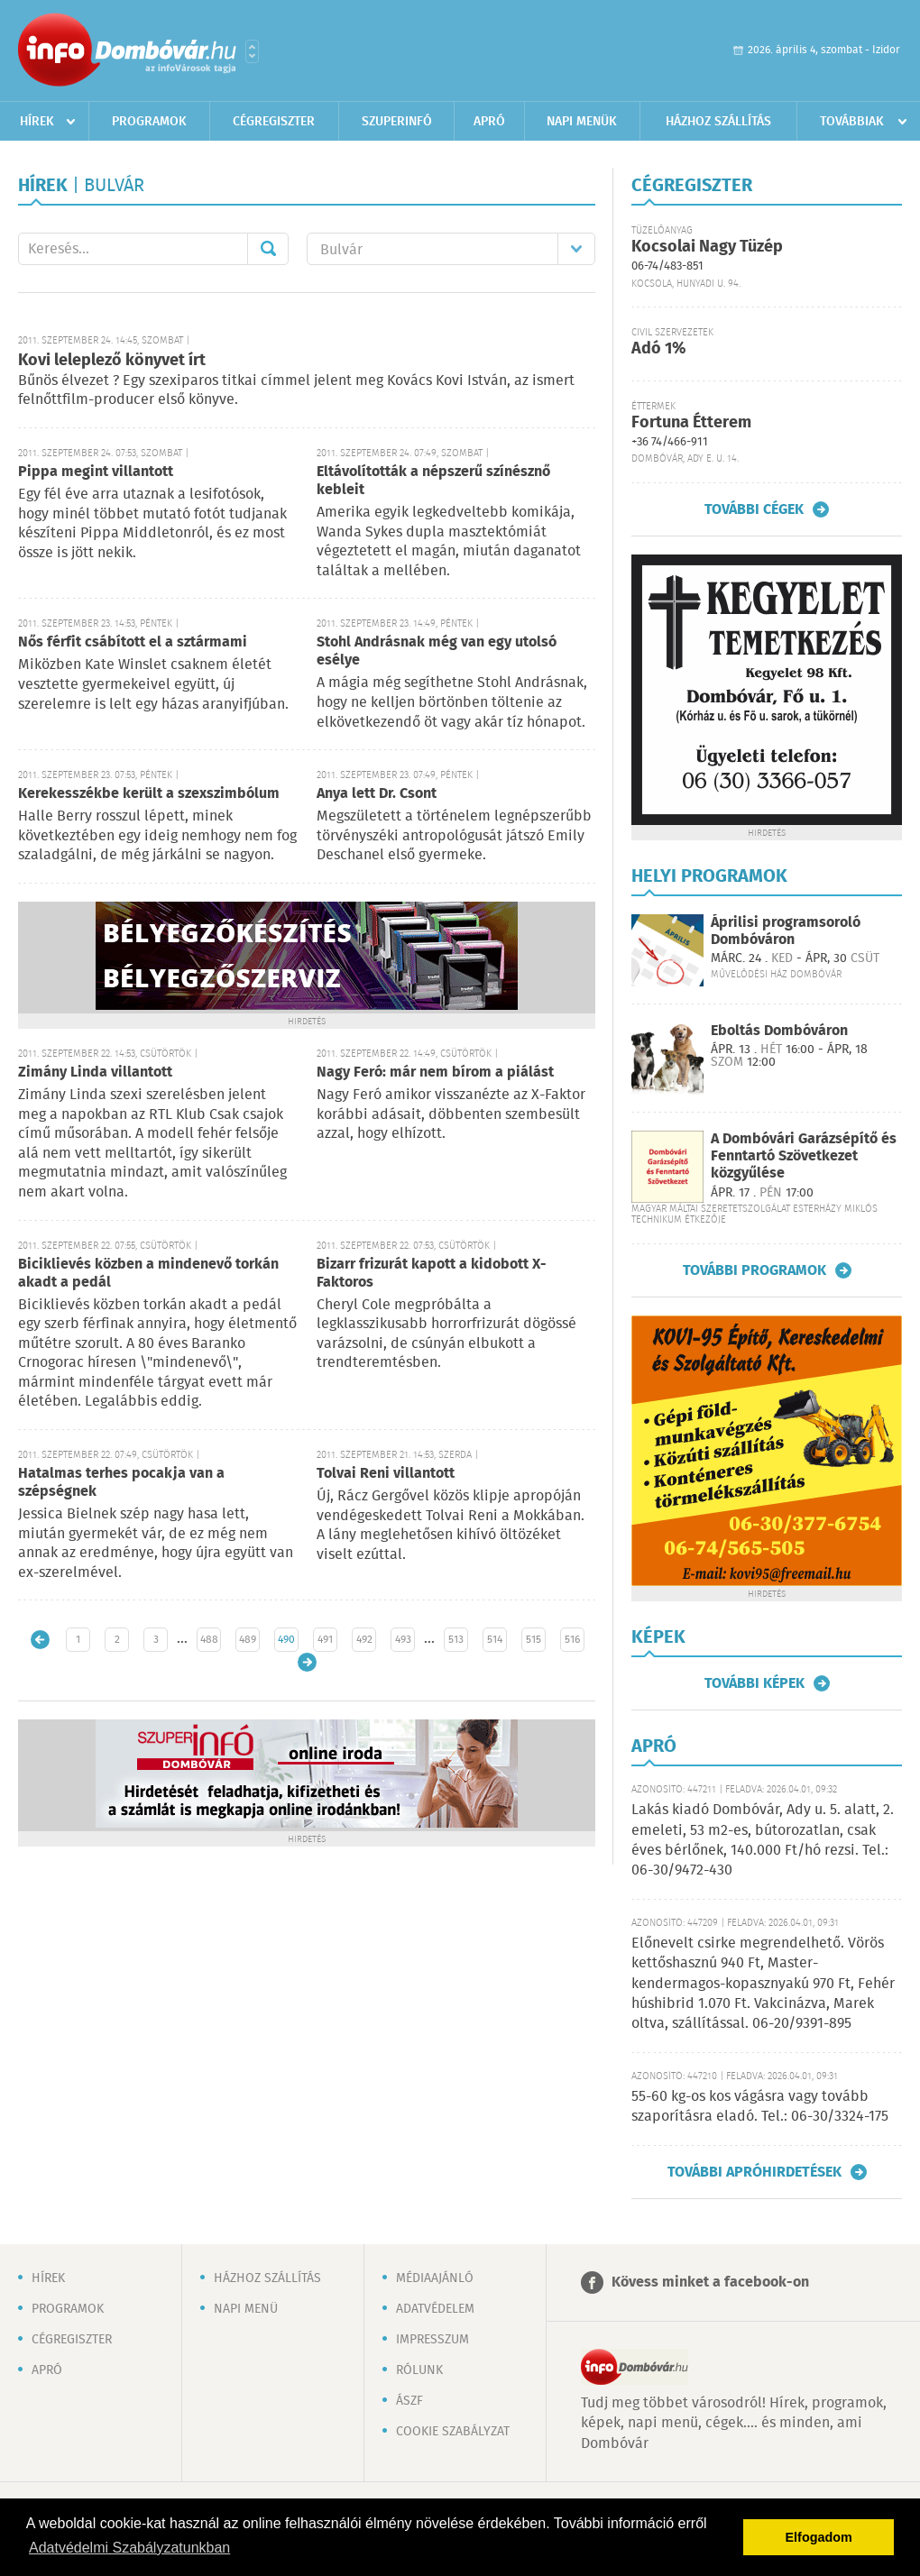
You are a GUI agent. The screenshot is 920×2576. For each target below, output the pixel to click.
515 (533, 1639)
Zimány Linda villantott (95, 1072)
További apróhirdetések (754, 2172)
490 (286, 1639)
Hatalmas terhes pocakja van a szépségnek (121, 1482)
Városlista (252, 51)
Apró (489, 122)
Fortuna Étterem (691, 422)
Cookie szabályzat (453, 2432)
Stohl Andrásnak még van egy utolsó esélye (437, 651)
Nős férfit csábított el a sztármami (132, 642)
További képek (754, 1683)
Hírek (37, 122)
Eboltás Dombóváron (779, 1031)
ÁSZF (409, 2401)
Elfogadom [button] (819, 2537)
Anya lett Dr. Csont (377, 794)
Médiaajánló (435, 2278)
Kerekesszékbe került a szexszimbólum (149, 794)
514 (494, 1639)
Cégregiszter (274, 122)
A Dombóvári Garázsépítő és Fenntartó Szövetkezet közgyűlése (804, 1156)
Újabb (40, 1639)
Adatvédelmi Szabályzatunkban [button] (129, 2547)
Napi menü (246, 2309)
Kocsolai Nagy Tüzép (707, 247)
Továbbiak (852, 122)
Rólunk (419, 2370)
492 (364, 1639)
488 (209, 1639)
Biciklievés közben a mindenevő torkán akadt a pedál (148, 1273)
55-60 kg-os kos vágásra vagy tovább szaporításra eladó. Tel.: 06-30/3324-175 (759, 2107)
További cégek (754, 509)
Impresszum (432, 2340)
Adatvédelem (435, 2309)
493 (403, 1639)
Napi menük (582, 122)
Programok (149, 122)
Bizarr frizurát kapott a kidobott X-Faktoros (432, 1273)
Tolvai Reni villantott (386, 1473)
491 (325, 1639)
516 (572, 1639)
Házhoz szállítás (718, 122)
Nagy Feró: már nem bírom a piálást (435, 1072)
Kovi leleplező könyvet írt (112, 360)
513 (456, 1639)
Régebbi (307, 1662)
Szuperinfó (397, 122)
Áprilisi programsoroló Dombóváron (785, 931)
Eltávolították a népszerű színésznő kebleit (433, 481)
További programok (754, 1270)
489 (247, 1639)
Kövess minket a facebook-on (710, 2282)
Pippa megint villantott (95, 472)
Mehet (268, 249)
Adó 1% (658, 349)
